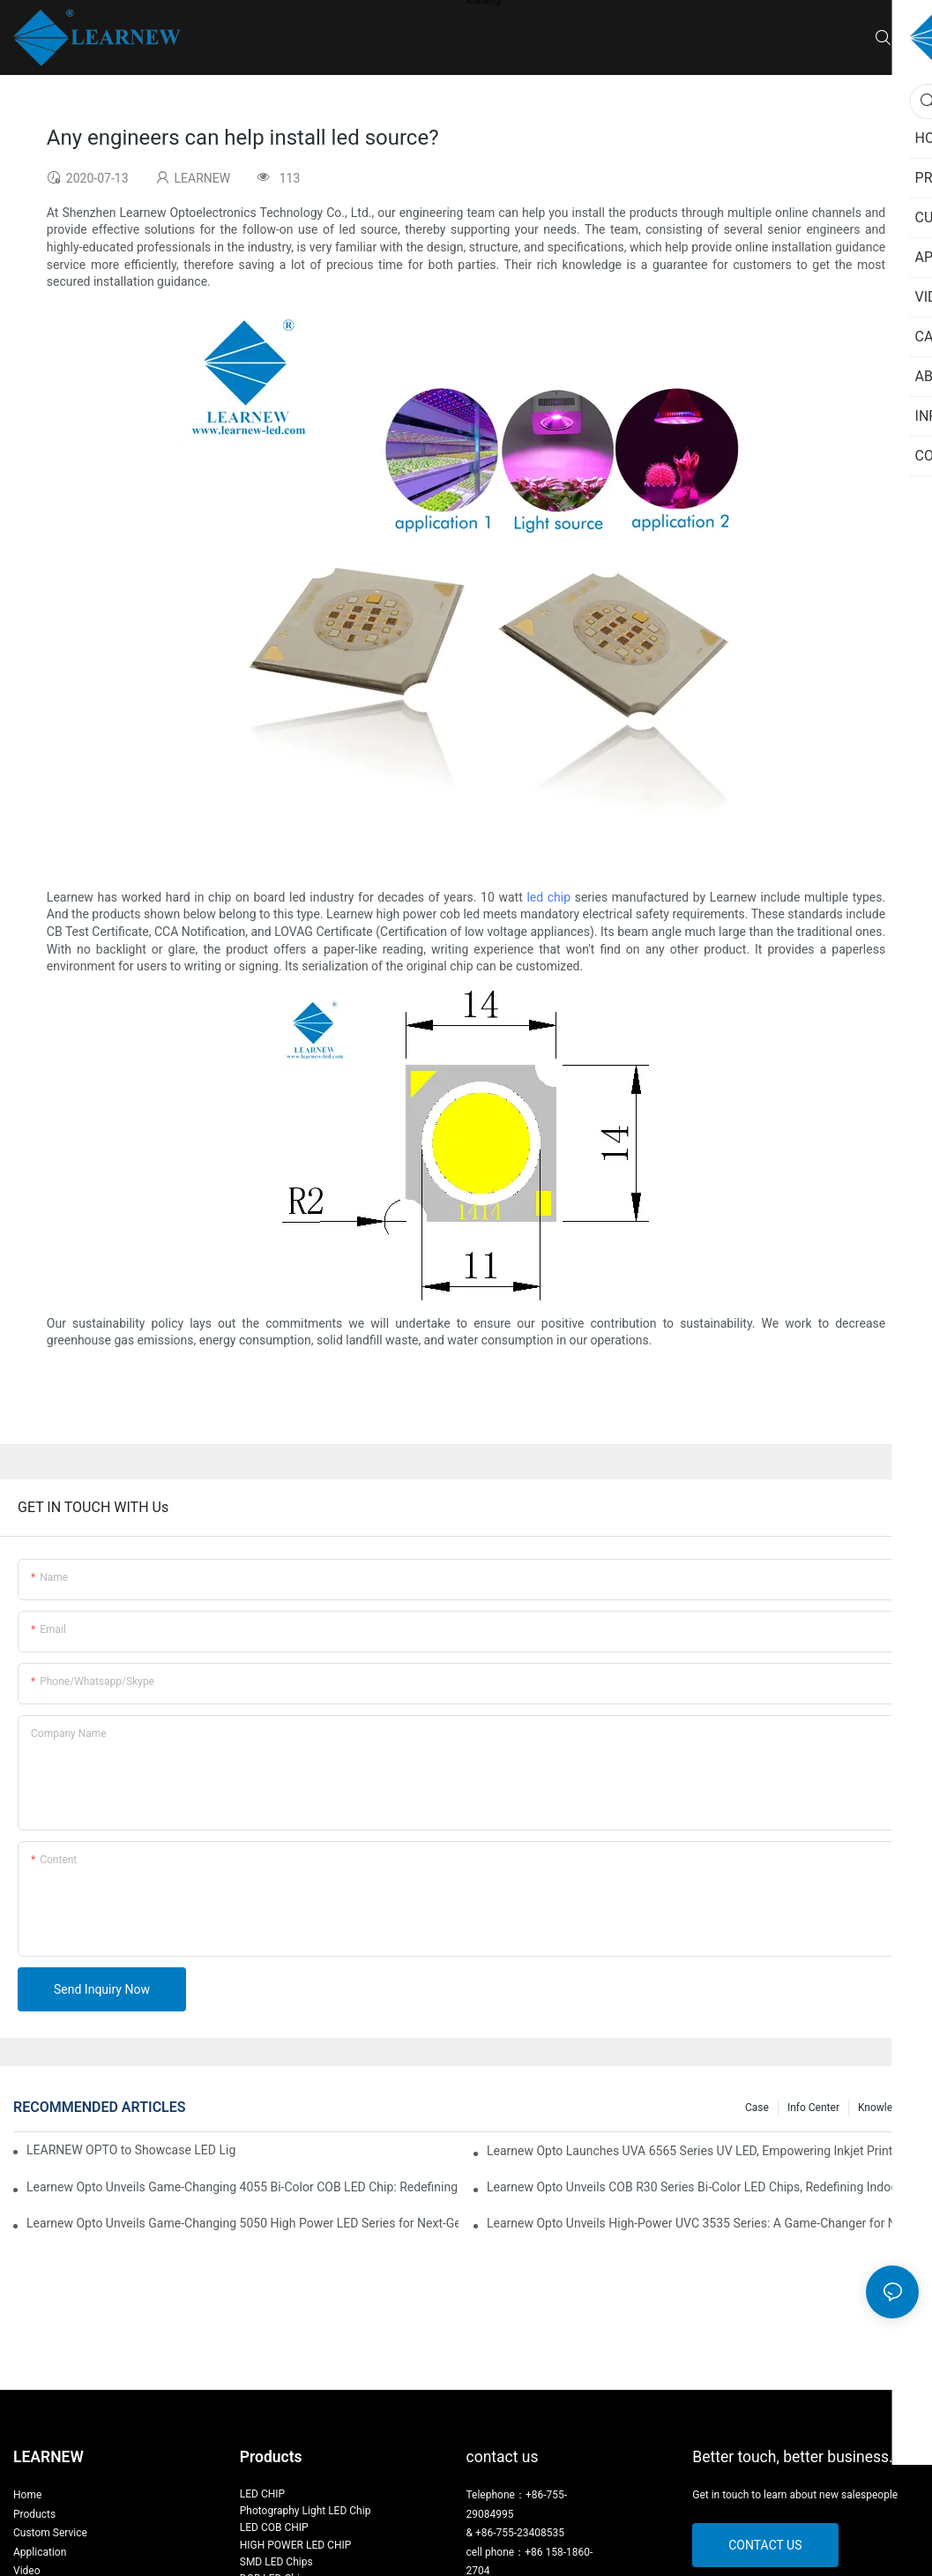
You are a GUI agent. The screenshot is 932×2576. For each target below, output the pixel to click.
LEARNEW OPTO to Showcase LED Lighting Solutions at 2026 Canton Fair (131, 2150)
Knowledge (884, 2107)
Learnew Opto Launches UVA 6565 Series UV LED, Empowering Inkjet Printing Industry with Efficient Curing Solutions (703, 2151)
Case (757, 2107)
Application (39, 2552)
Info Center (813, 2107)
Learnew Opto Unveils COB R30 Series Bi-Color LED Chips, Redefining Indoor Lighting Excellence (703, 2187)
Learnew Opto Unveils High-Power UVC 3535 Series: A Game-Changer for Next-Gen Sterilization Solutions (703, 2223)
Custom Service (50, 2533)
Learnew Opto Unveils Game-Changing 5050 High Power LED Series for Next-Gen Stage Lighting (242, 2223)
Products (34, 2514)
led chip (548, 897)
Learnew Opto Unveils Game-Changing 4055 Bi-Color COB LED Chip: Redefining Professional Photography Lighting (242, 2187)
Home (27, 2495)
